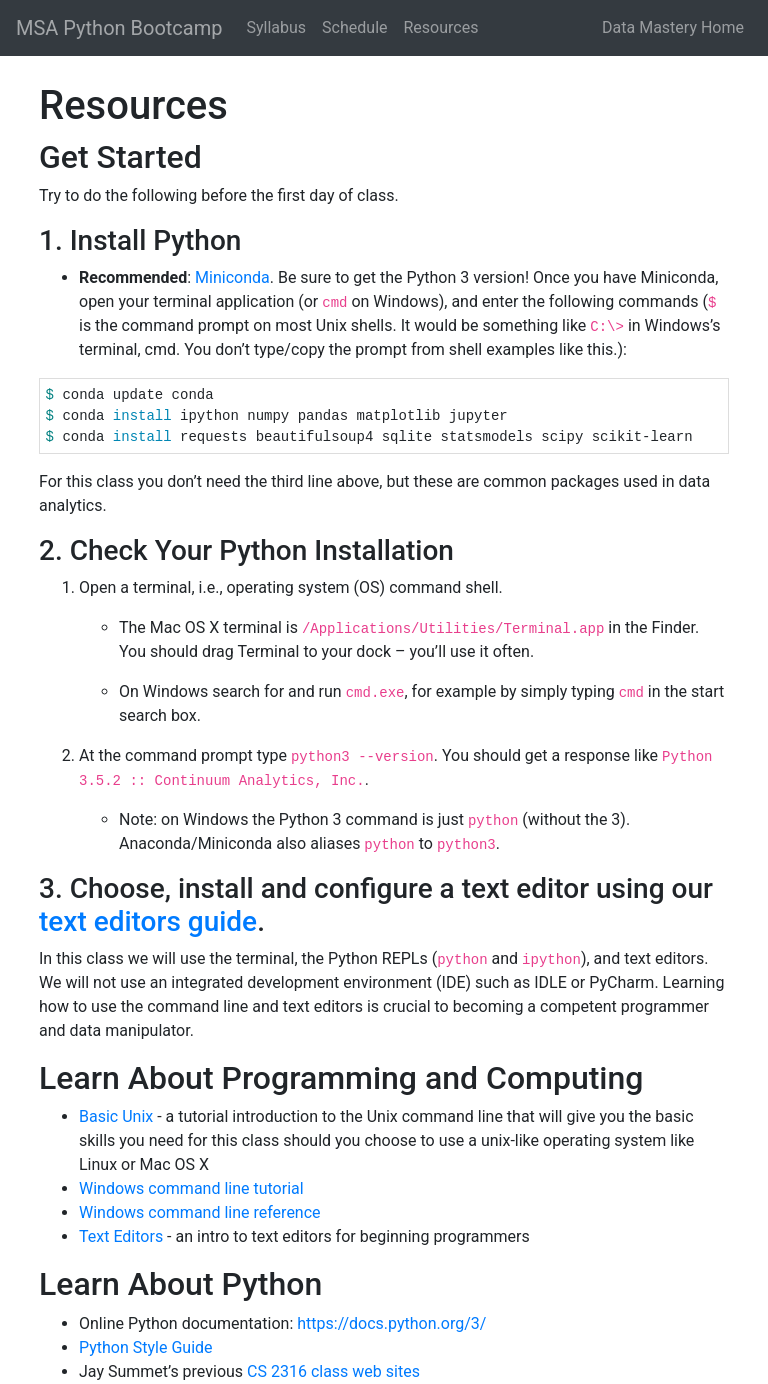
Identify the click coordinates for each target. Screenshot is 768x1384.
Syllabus (276, 27)
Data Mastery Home (673, 27)
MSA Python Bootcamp (119, 28)
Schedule (354, 27)
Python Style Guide (146, 1347)
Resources (441, 27)
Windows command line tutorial (191, 1188)
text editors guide (148, 921)
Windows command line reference (200, 1212)
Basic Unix (116, 1116)
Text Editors (121, 1236)
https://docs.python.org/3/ (391, 1323)
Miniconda (232, 277)
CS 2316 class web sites (333, 1371)
